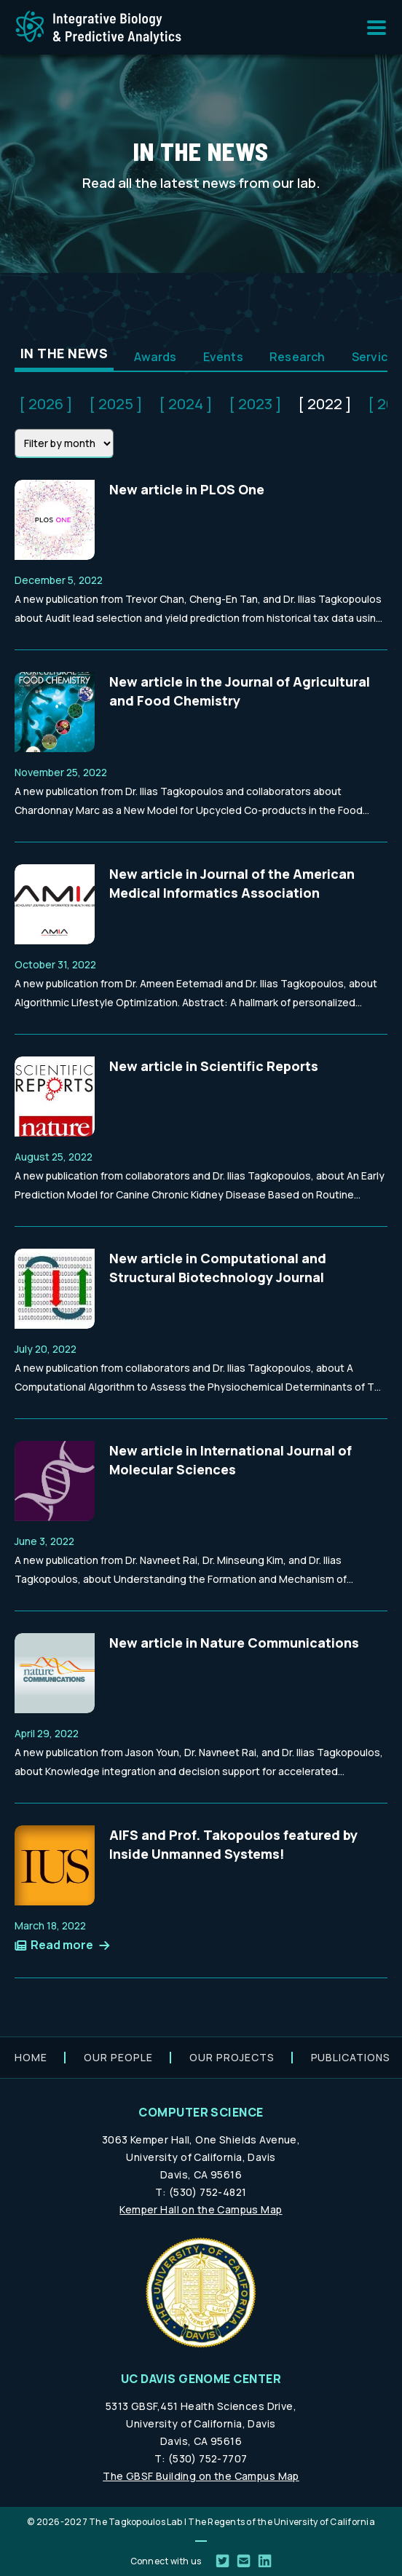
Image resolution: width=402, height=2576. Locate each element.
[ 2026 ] (46, 404)
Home (31, 2057)
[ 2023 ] (255, 404)
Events (223, 357)
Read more (62, 1945)
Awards (155, 357)
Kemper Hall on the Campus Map (200, 2209)
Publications (351, 2057)
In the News (64, 353)
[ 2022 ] (325, 404)
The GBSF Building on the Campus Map (201, 2476)
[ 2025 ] (116, 404)
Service (373, 357)
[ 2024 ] (186, 404)
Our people (118, 2057)
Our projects (232, 2057)
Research (297, 357)
